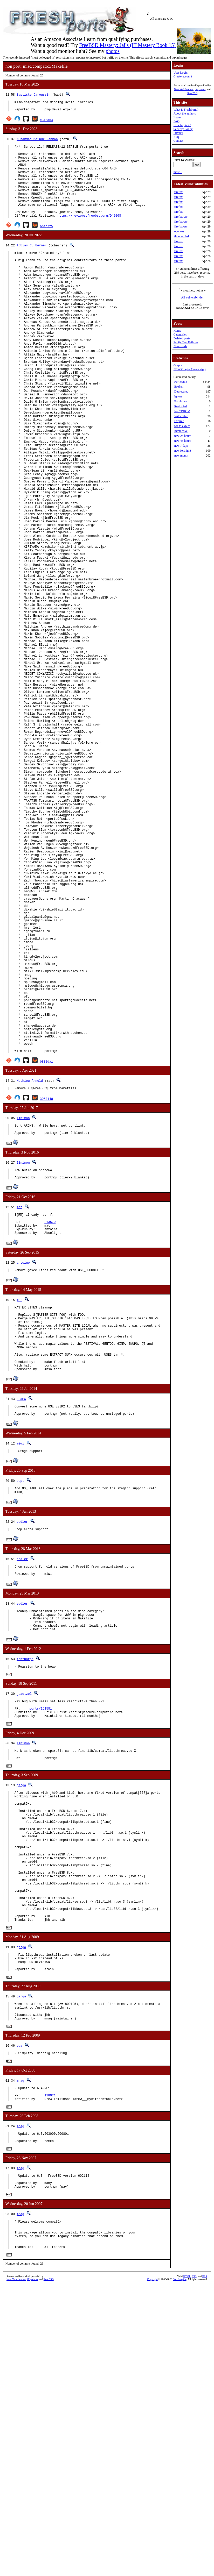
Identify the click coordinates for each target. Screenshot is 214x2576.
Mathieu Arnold (30, 1270)
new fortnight (182, 450)
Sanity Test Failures (186, 342)
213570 (50, 1419)
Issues (177, 117)
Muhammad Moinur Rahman (37, 141)
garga (21, 2019)
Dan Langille (179, 2566)
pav (19, 2316)
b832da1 (46, 1251)
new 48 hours (182, 441)
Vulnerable (181, 416)
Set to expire (182, 426)
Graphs (178, 365)
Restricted (180, 406)
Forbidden (180, 401)
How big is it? (182, 125)
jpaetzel (24, 1921)
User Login (181, 72)
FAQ (177, 121)
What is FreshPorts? (186, 109)
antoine (23, 1462)
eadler (22, 1741)
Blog (177, 137)
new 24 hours (182, 436)
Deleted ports (182, 338)
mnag (20, 2352)
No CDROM (182, 411)
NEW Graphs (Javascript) (190, 369)
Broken (178, 386)
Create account (183, 76)
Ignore (178, 396)
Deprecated (181, 391)
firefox (178, 192)
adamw (21, 1613)
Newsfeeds (180, 346)
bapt (20, 1698)
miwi (20, 1660)
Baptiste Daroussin (33, 94)
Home (177, 330)
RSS (204, 2563)
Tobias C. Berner (31, 263)
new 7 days (181, 445)
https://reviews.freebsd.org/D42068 (89, 233)
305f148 (46, 1289)
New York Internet (183, 89)
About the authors (185, 113)
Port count (180, 381)
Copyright (152, 2566)
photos (112, 51)
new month (181, 455)
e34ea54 (46, 122)
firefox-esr (181, 216)
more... (178, 172)
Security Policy (183, 129)
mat (19, 1402)
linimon (23, 1308)
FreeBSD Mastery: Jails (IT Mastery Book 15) (127, 45)
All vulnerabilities (192, 297)
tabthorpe (25, 1886)
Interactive (181, 431)
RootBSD (192, 93)
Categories (180, 334)
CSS (194, 2563)
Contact (178, 141)
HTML (187, 2563)
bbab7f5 (46, 244)
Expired (179, 421)
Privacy (178, 133)
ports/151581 (41, 1939)
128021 (50, 2369)
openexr (179, 231)
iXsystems (200, 89)
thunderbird (181, 236)
